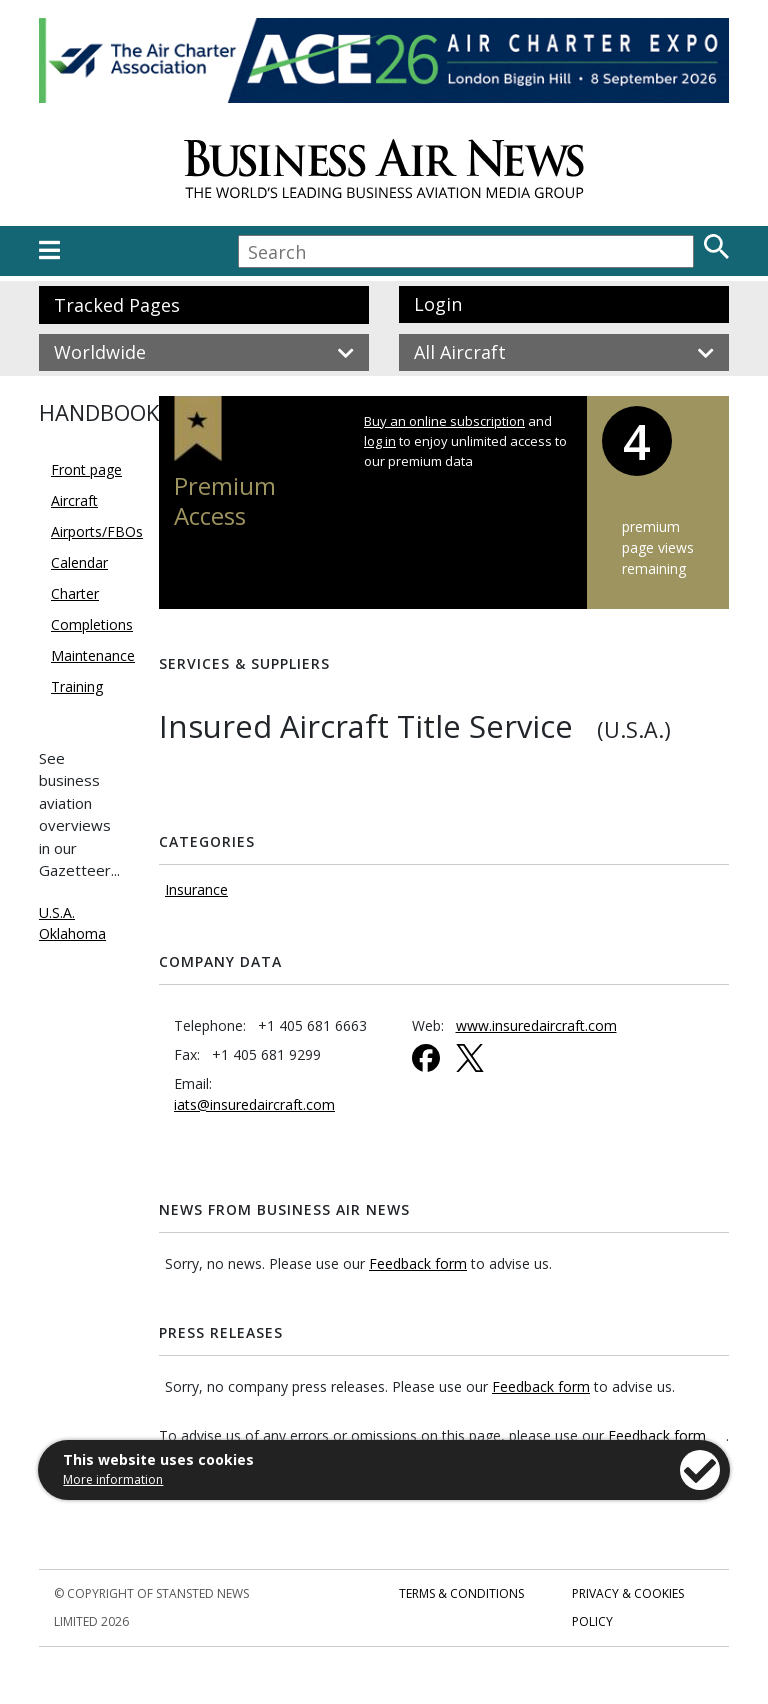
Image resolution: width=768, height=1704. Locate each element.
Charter (75, 593)
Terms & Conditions (461, 1593)
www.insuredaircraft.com (536, 1025)
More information (113, 1479)
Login (438, 304)
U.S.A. (57, 912)
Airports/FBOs (97, 531)
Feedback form (418, 1263)
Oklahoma (72, 933)
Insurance (196, 889)
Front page (86, 469)
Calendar (79, 562)
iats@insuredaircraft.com (254, 1104)
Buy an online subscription (444, 421)
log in (380, 441)
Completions (92, 624)
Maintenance (93, 655)
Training (77, 686)
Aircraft (74, 500)
